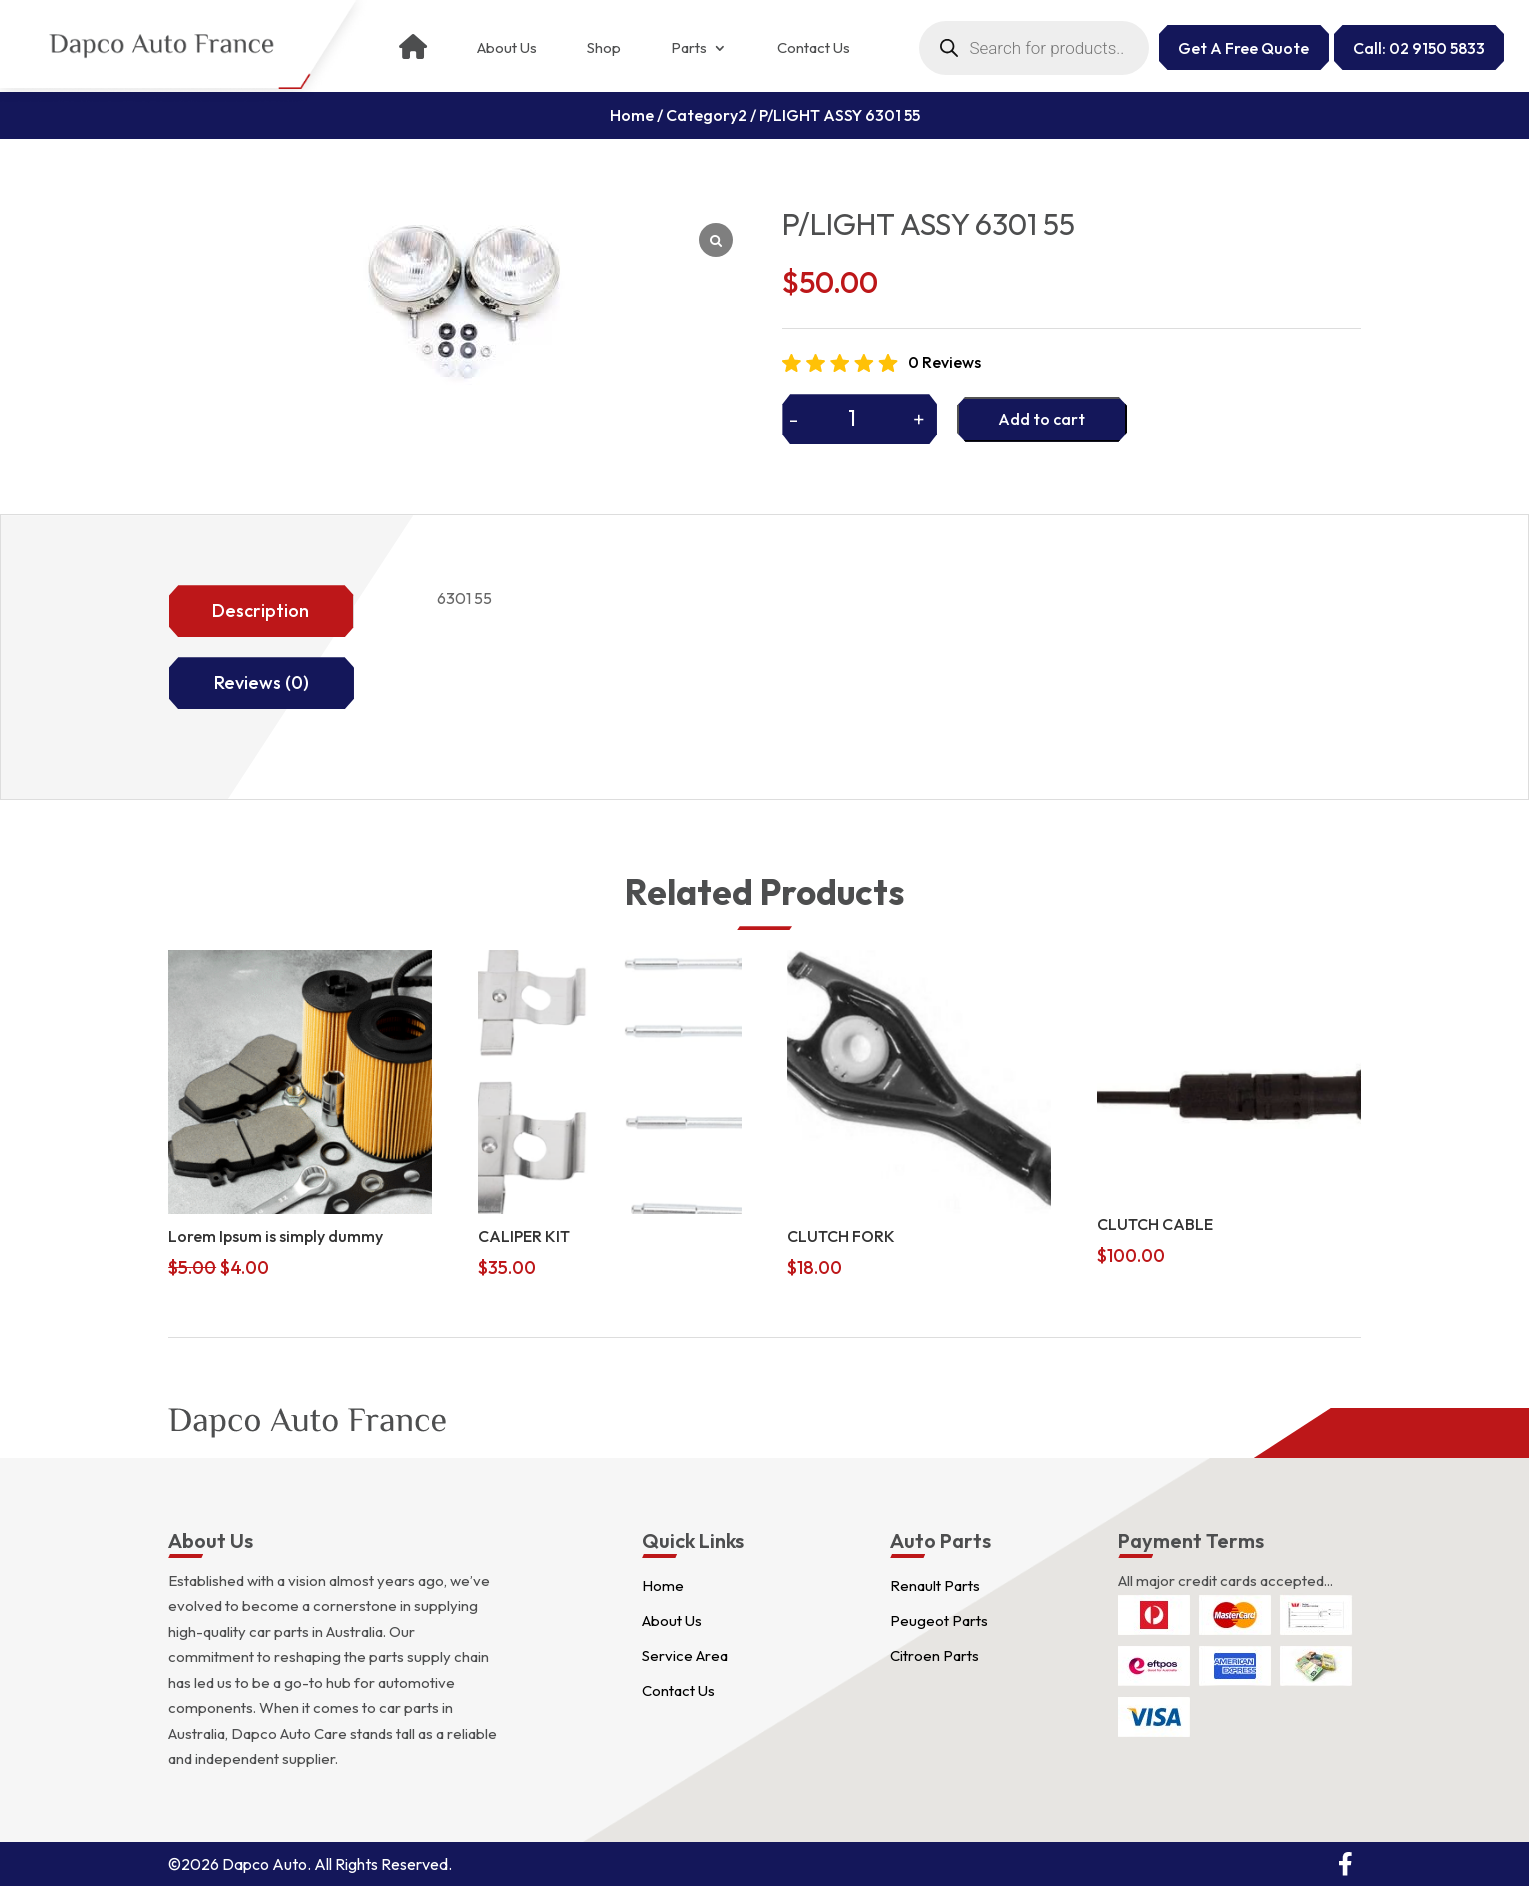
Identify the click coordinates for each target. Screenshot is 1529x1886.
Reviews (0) (261, 682)
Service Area (685, 1655)
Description (260, 610)
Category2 (706, 115)
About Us (507, 48)
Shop (604, 48)
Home (632, 115)
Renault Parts (935, 1585)
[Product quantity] (859, 418)
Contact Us (813, 48)
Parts (689, 48)
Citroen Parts (934, 1655)
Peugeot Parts (939, 1620)
